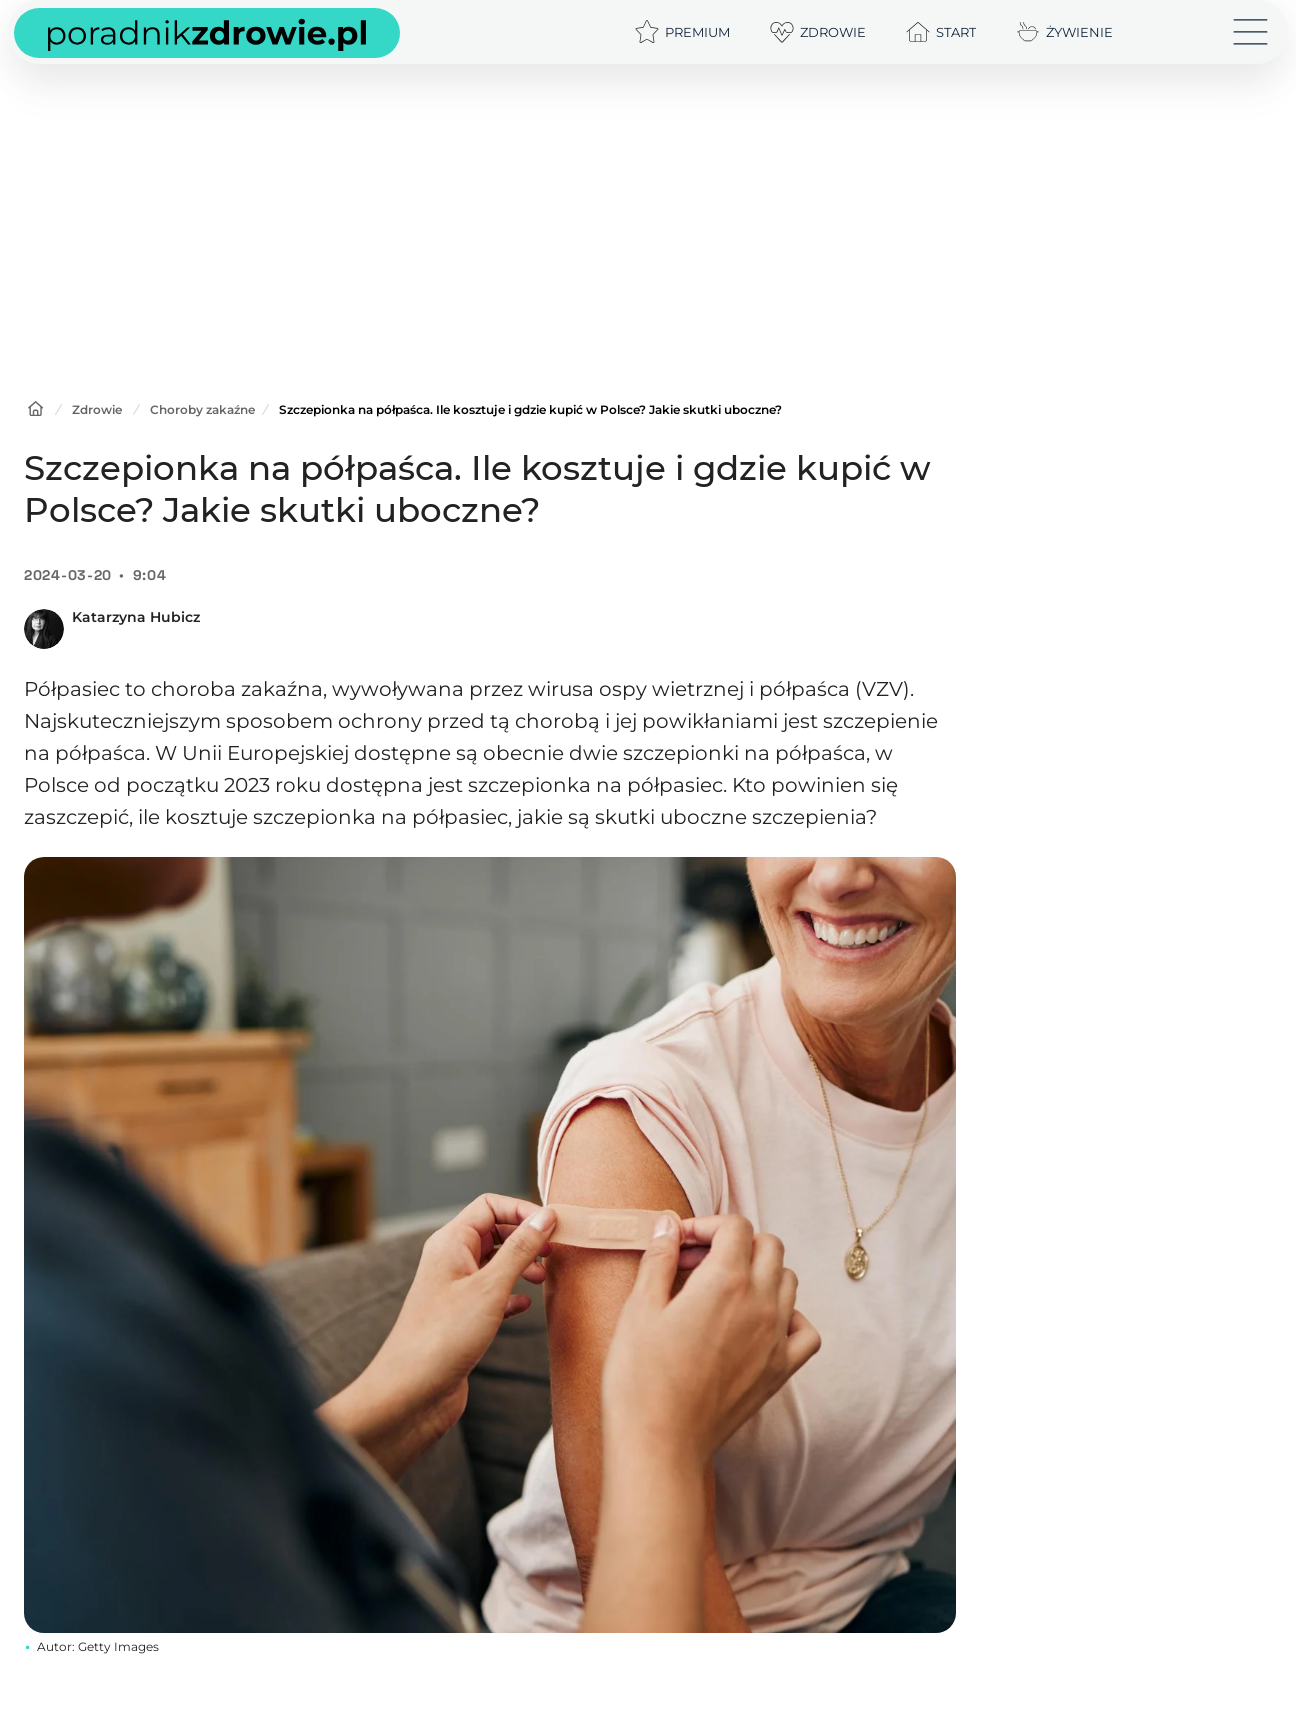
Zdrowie (97, 409)
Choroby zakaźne (202, 409)
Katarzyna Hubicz (136, 617)
